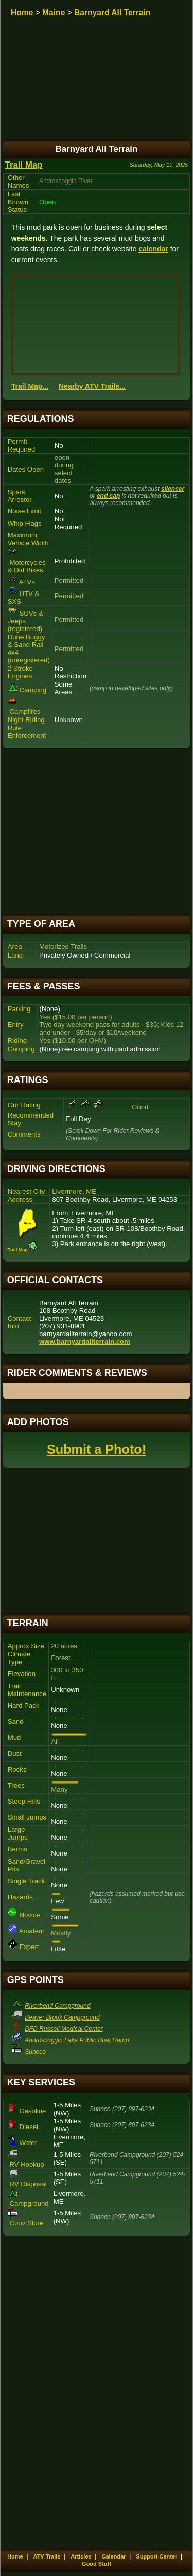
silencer (172, 488)
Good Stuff (96, 2564)
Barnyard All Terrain (112, 12)
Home (22, 12)
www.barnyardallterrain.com (84, 1341)
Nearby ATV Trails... (92, 386)
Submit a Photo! (96, 1449)
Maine (53, 12)
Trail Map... (29, 386)
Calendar (113, 2556)
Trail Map (24, 165)
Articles (81, 2556)
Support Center (156, 2556)
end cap (108, 495)
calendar (153, 249)
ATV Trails (47, 2556)
